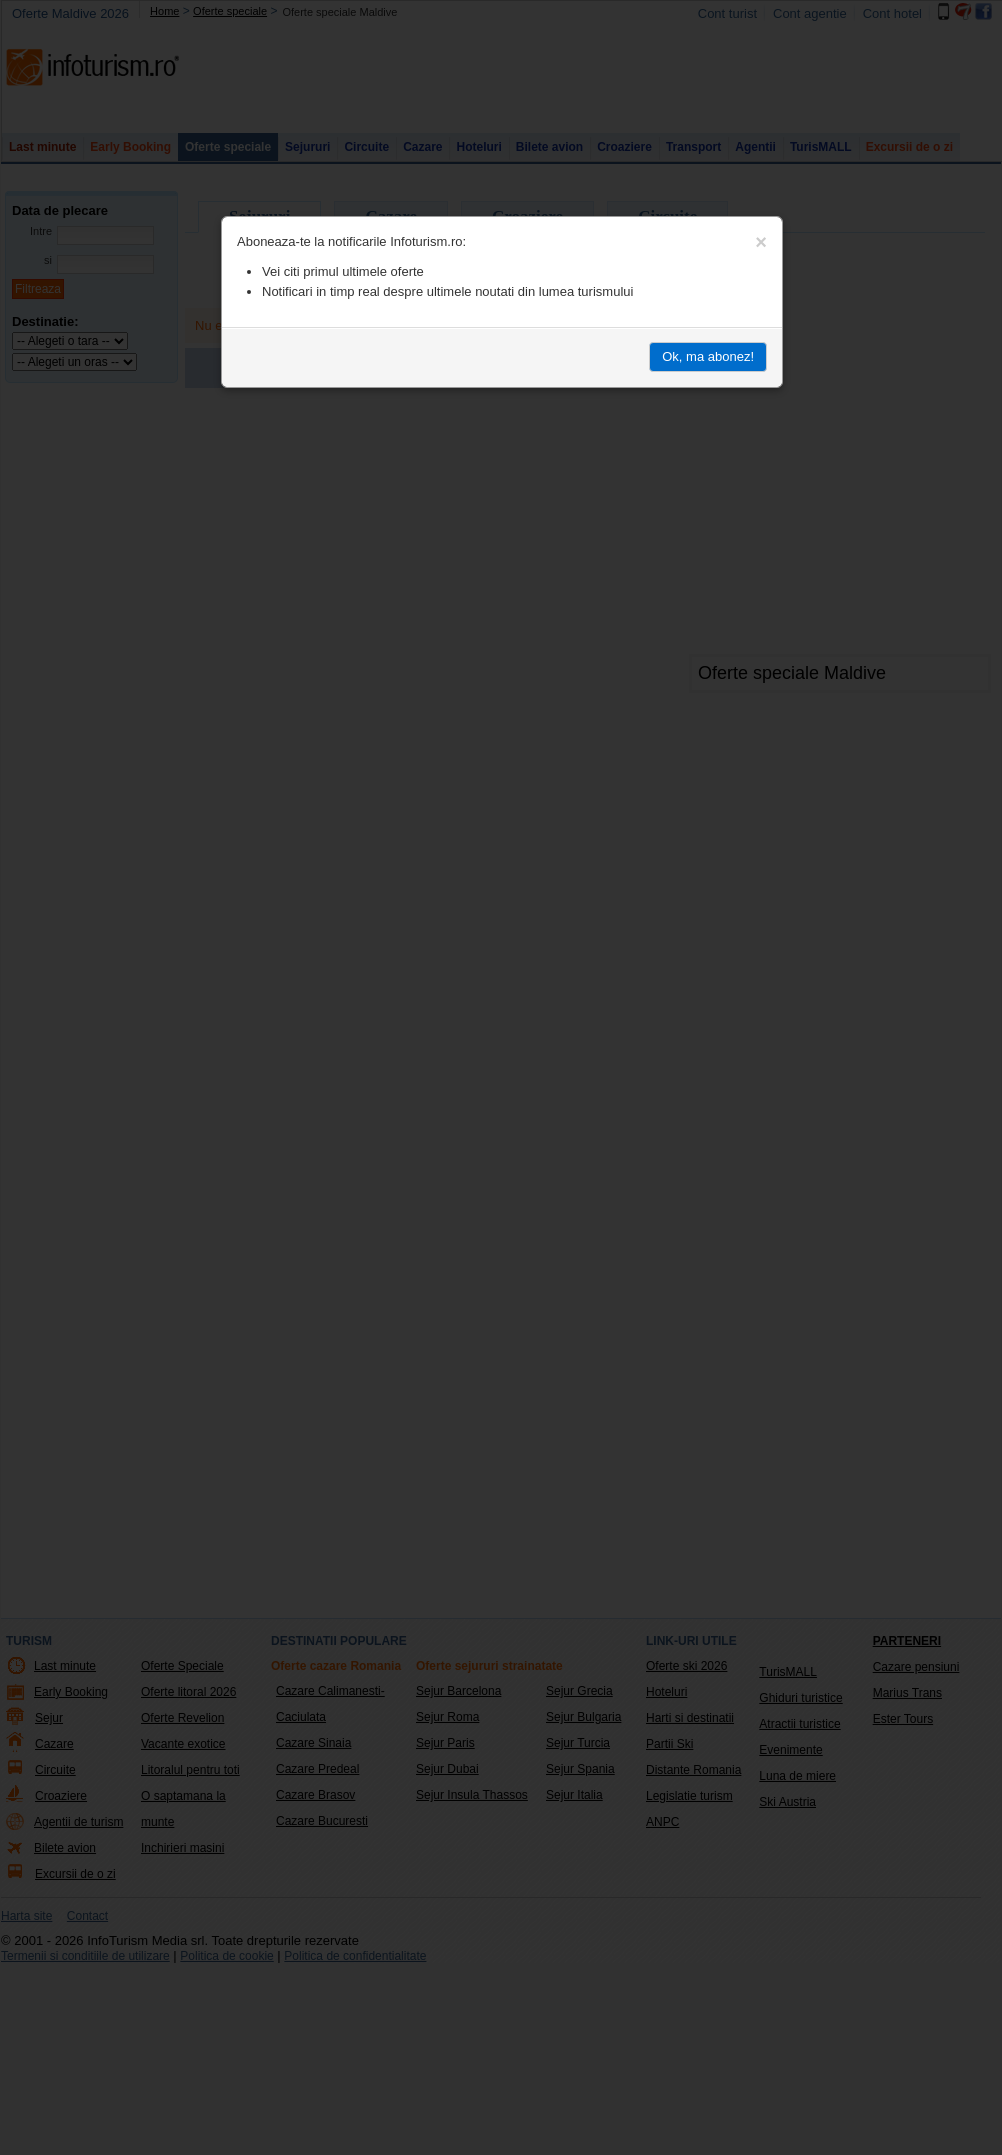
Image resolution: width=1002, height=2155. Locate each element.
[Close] (761, 242)
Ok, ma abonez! (708, 356)
